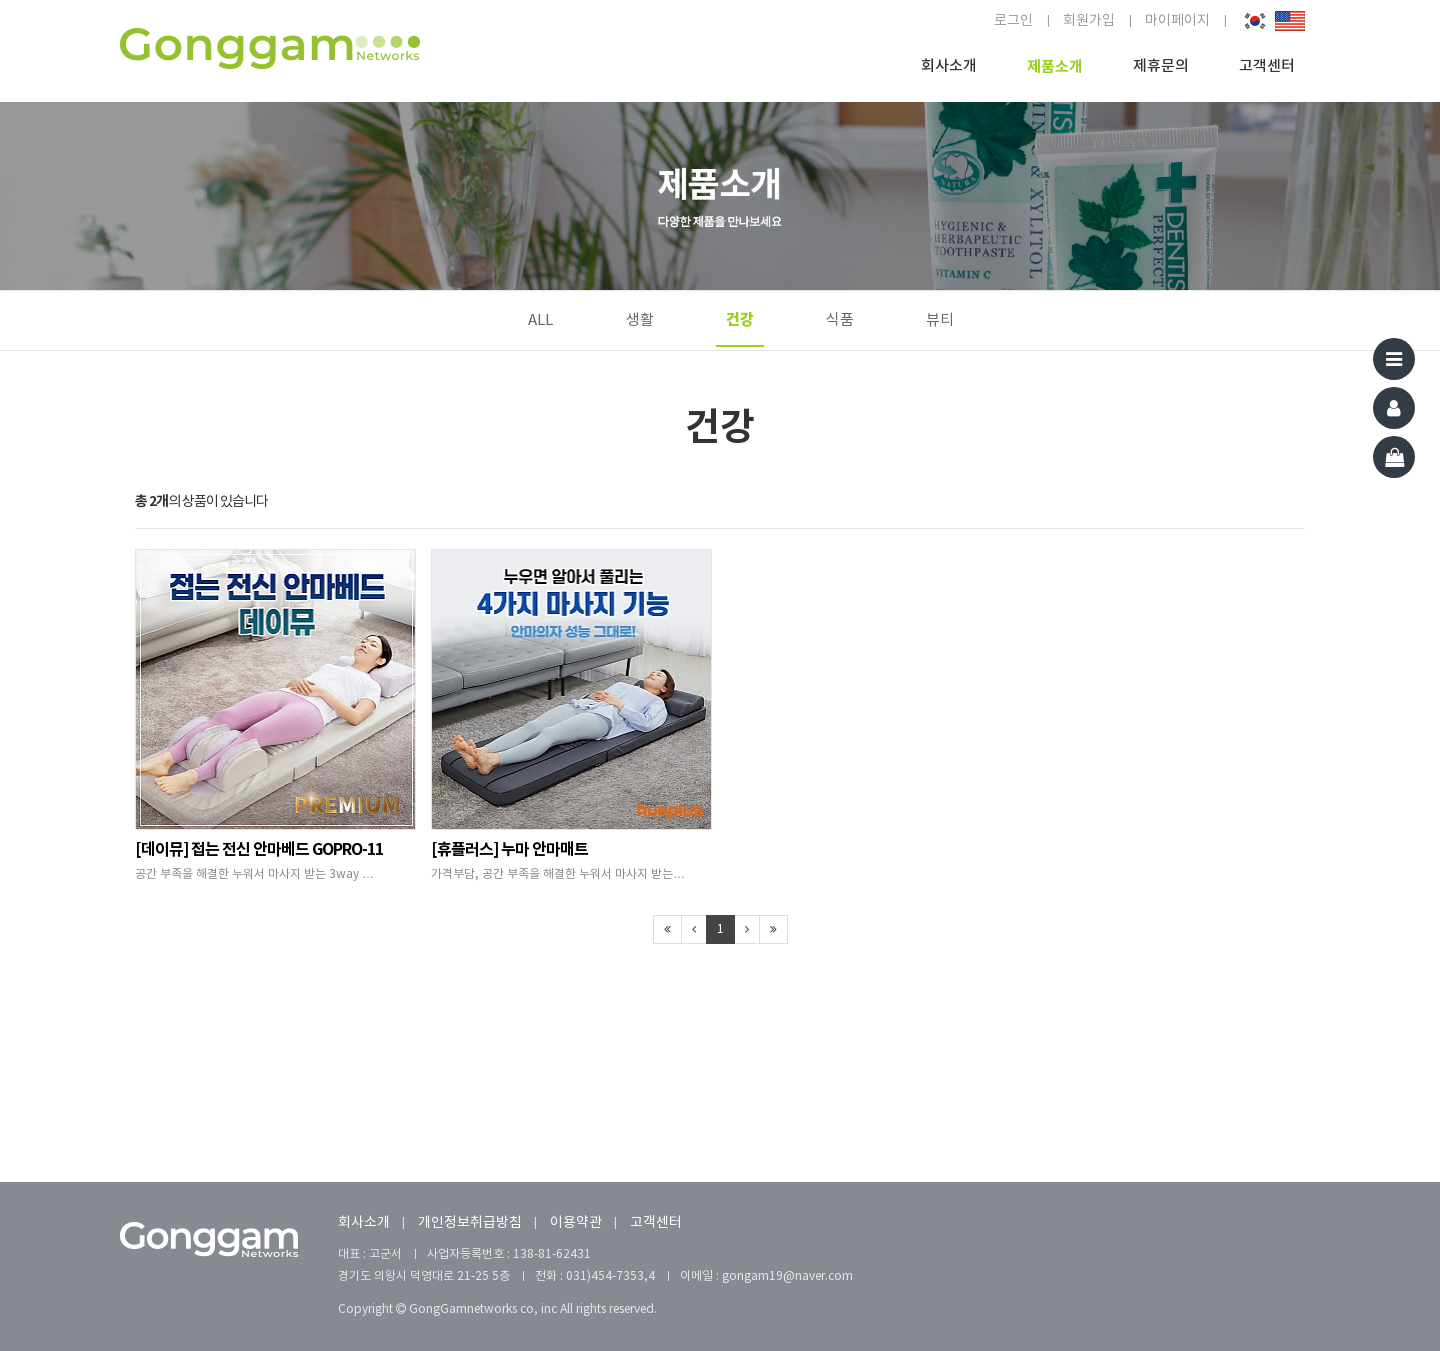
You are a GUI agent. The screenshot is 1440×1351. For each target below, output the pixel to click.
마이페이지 (1177, 21)
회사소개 (949, 66)
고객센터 (1267, 66)
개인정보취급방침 (470, 1223)
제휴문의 (1161, 66)
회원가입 (1089, 21)
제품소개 (1055, 67)
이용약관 (576, 1223)
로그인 (1013, 21)
